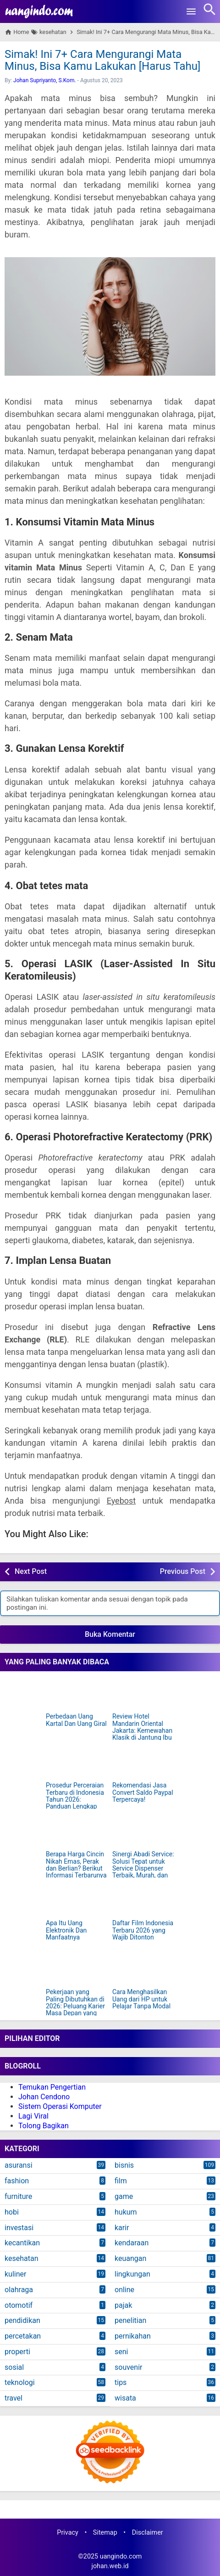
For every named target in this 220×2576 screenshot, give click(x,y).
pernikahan (133, 2336)
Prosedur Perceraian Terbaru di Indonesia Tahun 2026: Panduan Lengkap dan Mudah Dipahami (76, 1799)
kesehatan (21, 2258)
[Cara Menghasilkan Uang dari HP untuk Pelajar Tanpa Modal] (143, 1968)
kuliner (15, 2274)
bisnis (124, 2165)
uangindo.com (121, 2556)
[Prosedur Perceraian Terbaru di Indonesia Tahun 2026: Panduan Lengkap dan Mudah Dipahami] (77, 1762)
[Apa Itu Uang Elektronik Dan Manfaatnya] (77, 1900)
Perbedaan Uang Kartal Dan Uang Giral (76, 1720)
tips (120, 2382)
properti (17, 2351)
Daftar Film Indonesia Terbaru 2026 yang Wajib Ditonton (142, 1930)
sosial (14, 2367)
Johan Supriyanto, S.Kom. (44, 80)
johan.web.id (109, 2566)
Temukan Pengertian (52, 2087)
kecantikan (22, 2242)
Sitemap (105, 2533)
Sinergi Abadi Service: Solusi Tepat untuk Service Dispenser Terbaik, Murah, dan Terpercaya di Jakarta (143, 1868)
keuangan (130, 2258)
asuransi (19, 2165)
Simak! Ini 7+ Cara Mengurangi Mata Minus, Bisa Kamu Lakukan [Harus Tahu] (102, 60)
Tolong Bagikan (43, 2125)
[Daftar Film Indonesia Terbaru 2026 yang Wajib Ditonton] (143, 1900)
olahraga (19, 2289)
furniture (18, 2196)
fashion (17, 2180)
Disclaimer (147, 2533)
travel (13, 2398)
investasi (19, 2227)
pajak (123, 2305)
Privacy (67, 2533)
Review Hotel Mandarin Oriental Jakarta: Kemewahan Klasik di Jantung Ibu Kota (142, 1730)
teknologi (20, 2382)
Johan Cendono (44, 2096)
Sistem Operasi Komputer (60, 2106)
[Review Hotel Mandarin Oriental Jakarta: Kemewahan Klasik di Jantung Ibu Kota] (143, 1693)
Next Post (31, 1571)
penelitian (130, 2320)
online (124, 2289)
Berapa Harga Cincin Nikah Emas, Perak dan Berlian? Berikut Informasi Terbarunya (76, 1865)
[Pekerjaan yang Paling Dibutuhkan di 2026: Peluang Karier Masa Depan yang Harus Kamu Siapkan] (77, 1968)
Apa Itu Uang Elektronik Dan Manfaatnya (66, 1930)
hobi (12, 2212)
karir (122, 2227)
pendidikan (22, 2320)
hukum (126, 2212)
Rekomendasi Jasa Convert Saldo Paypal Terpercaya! (142, 1792)
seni (121, 2351)
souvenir (128, 2367)
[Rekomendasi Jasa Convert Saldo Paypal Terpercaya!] (143, 1762)
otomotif (19, 2305)
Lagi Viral (33, 2116)
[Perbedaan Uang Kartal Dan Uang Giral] (77, 1693)
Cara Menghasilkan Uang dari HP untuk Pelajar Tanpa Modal (141, 1999)
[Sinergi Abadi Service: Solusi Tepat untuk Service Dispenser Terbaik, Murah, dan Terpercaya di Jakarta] (143, 1831)
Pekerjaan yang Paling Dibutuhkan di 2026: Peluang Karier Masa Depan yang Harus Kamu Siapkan (75, 2006)
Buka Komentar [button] (110, 1634)
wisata (125, 2398)
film (121, 2180)
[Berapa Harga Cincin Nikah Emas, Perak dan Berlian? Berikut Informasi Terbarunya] (77, 1831)
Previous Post (182, 1571)
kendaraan (131, 2242)
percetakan (23, 2336)
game (124, 2196)
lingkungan (132, 2274)
